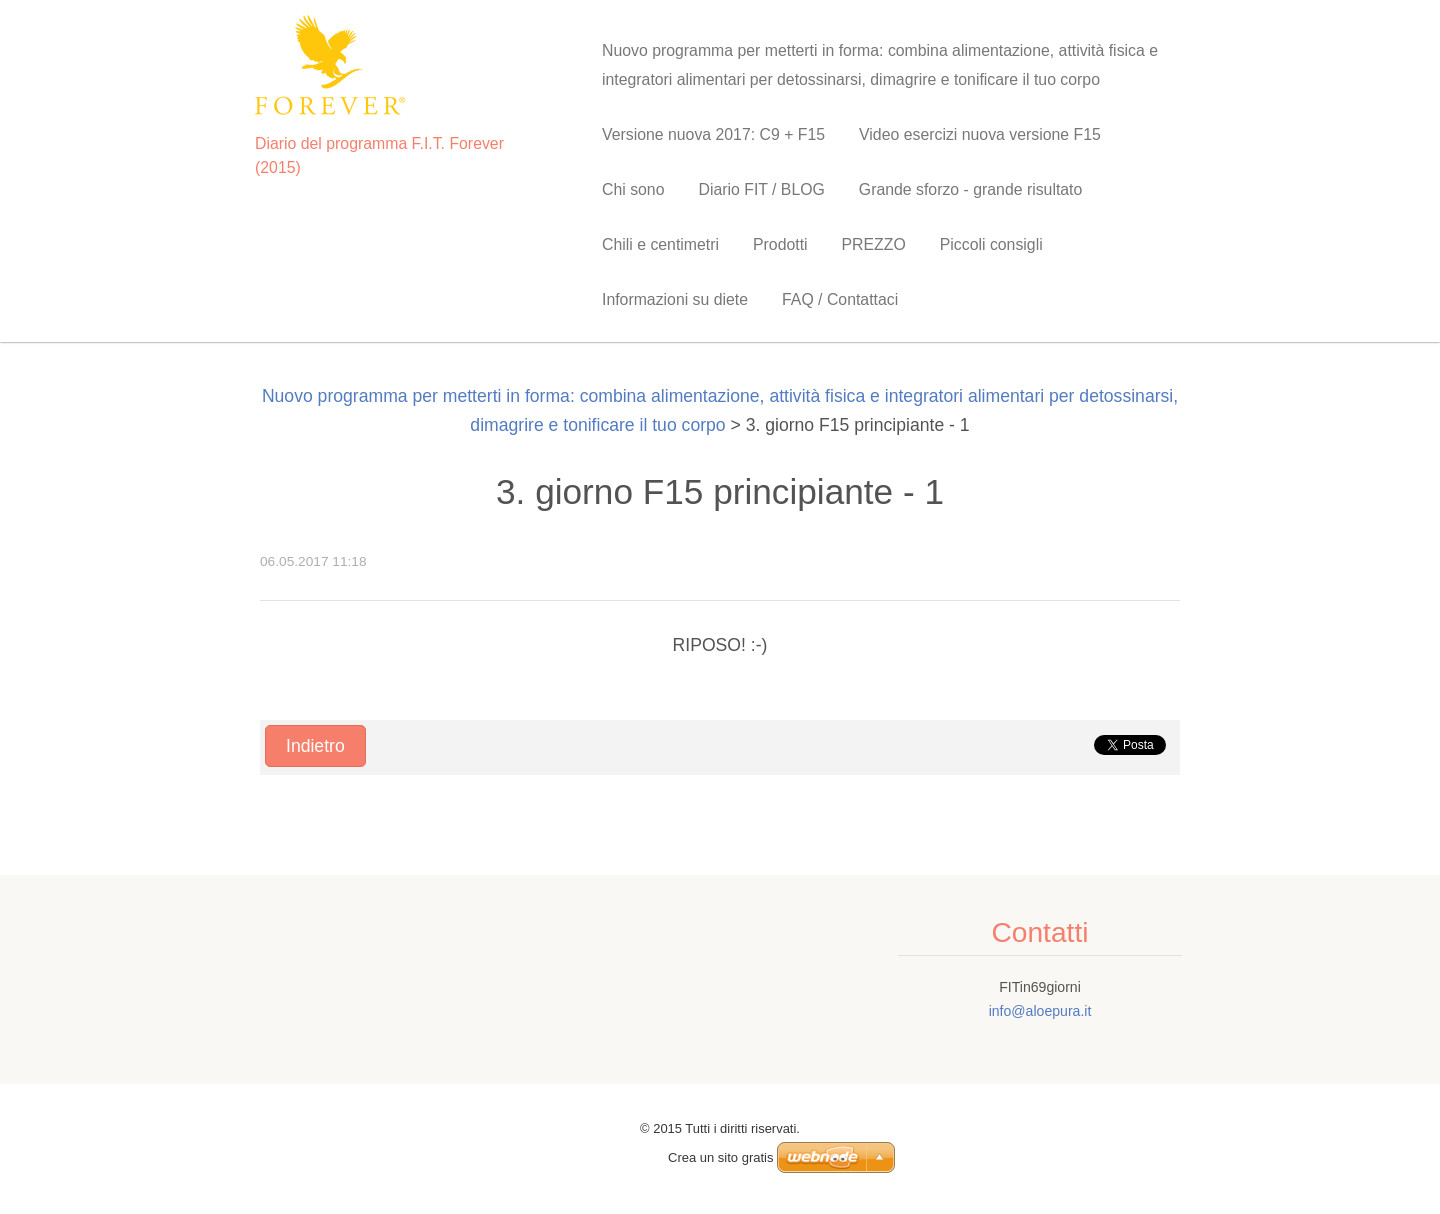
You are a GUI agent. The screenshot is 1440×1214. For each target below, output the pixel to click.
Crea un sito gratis (721, 1157)
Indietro (315, 746)
